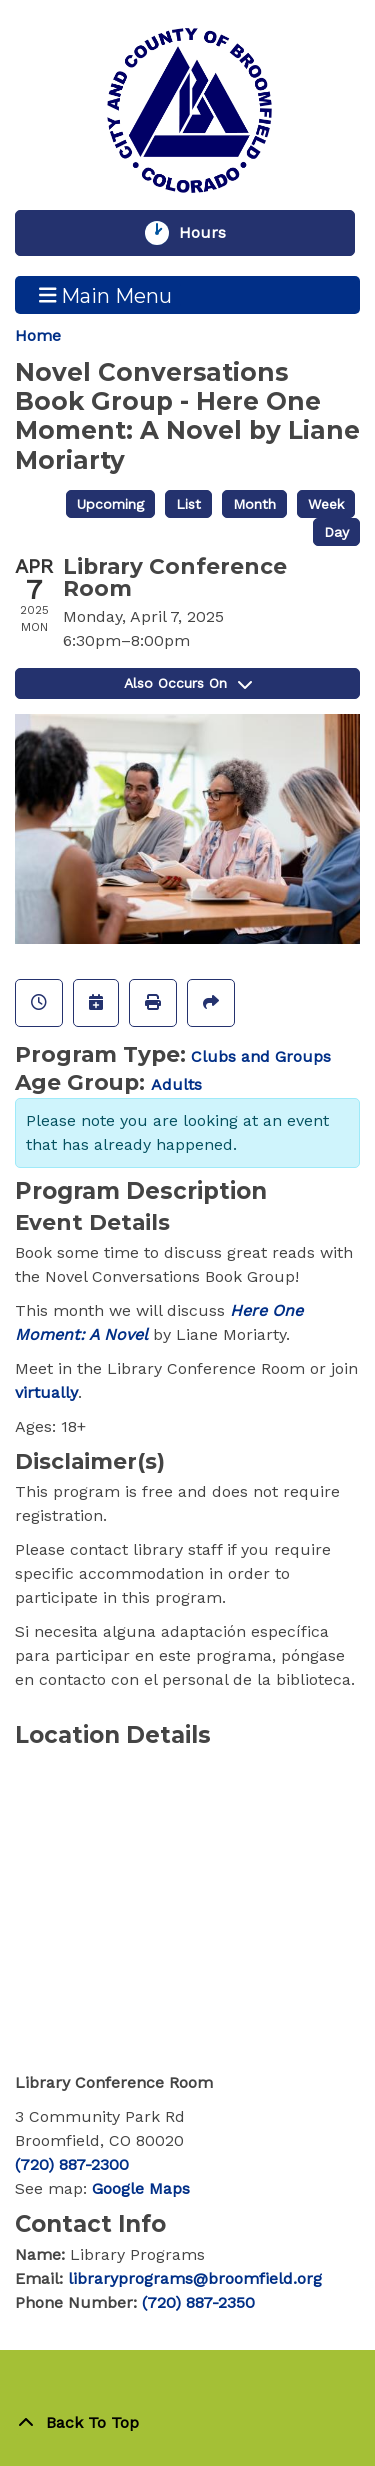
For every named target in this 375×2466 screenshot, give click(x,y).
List (188, 504)
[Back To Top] (187, 2423)
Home (38, 335)
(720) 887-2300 (72, 2164)
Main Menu (106, 295)
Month (254, 504)
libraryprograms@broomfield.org (195, 2278)
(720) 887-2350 (198, 2302)
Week (326, 504)
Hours (212, 233)
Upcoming (110, 504)
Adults (176, 1084)
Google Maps (141, 2188)
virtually (46, 1392)
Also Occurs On (188, 683)
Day (336, 532)
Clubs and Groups (261, 1056)
